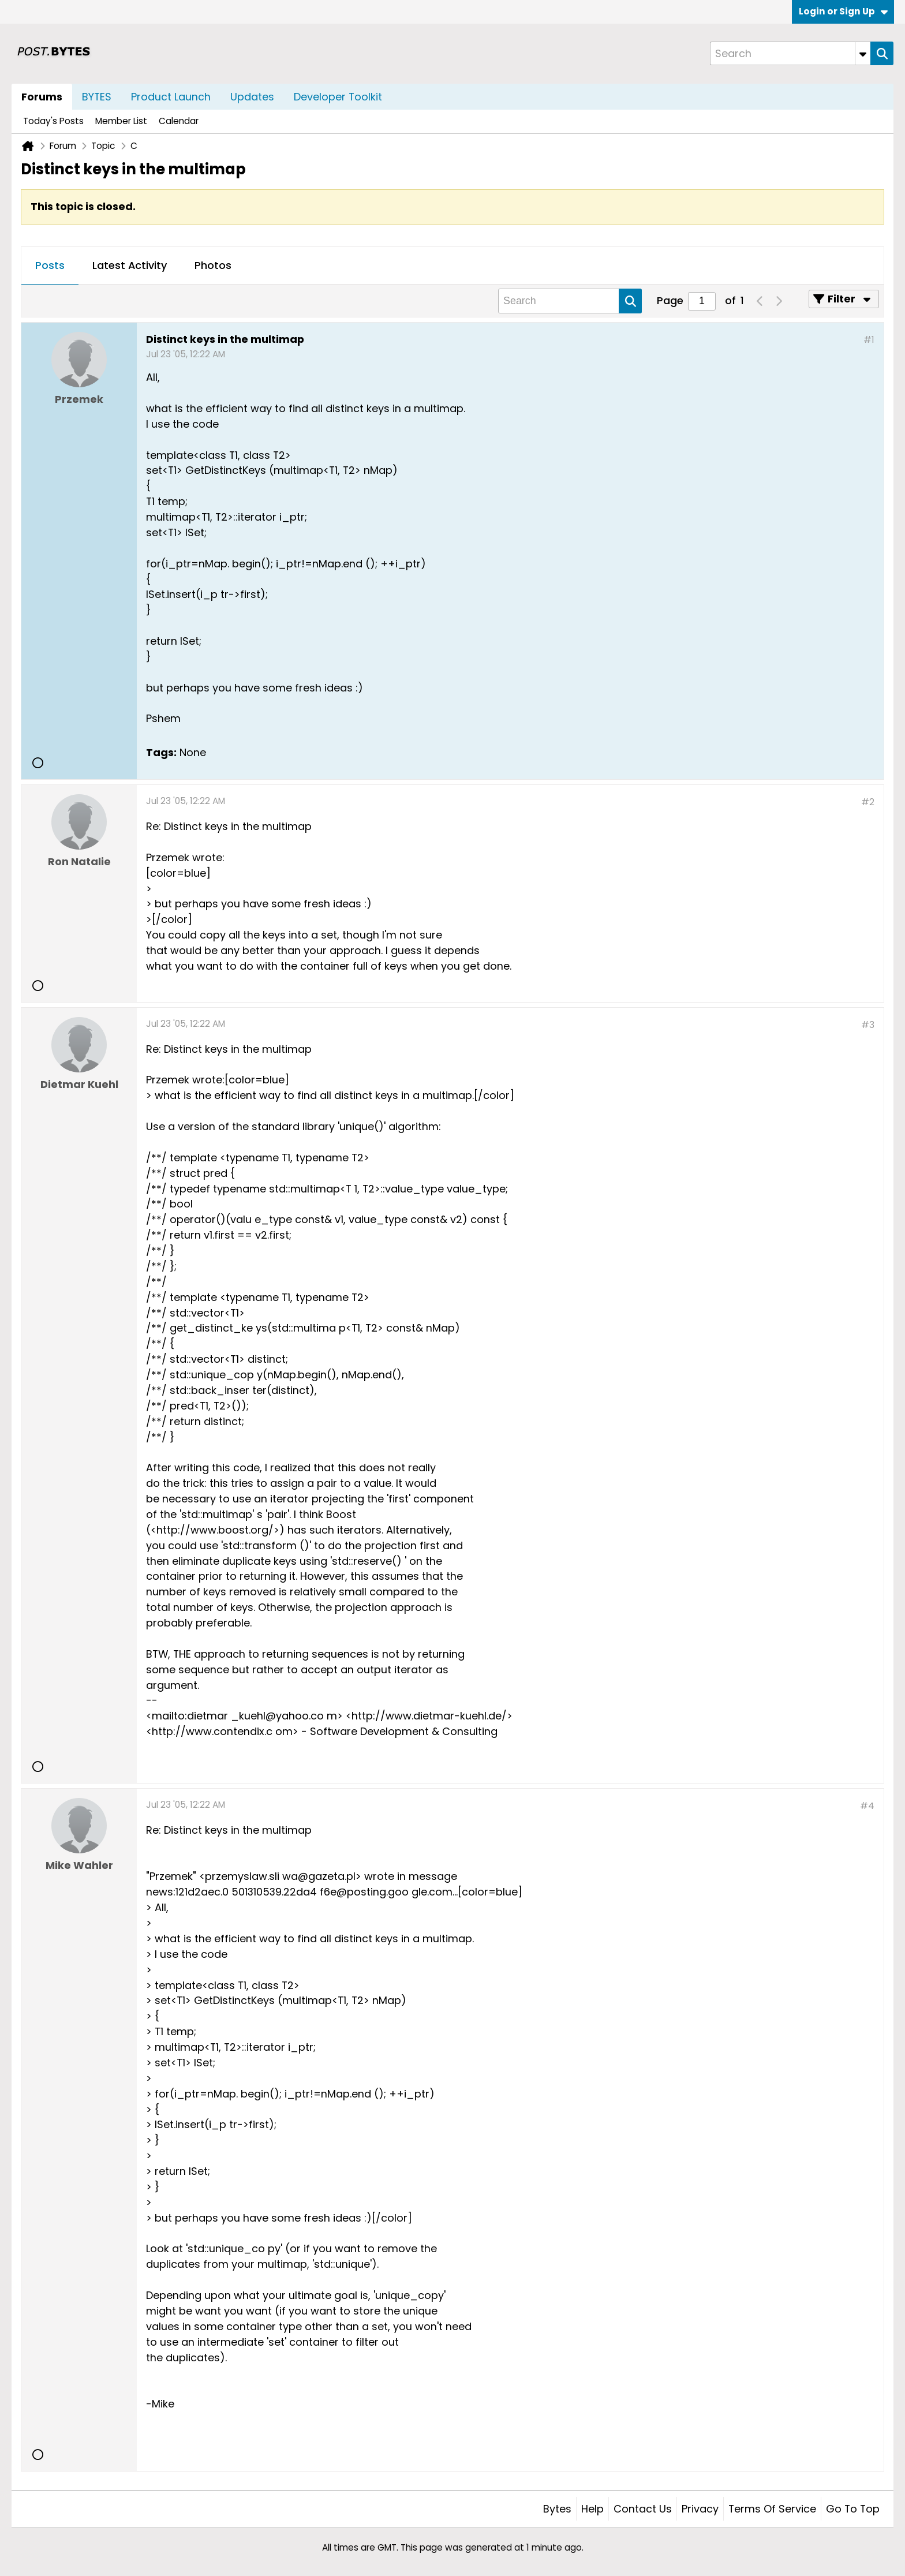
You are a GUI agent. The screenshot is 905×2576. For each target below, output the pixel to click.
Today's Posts (53, 121)
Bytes (557, 2509)
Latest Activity (129, 265)
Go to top (853, 2509)
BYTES (96, 96)
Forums (41, 96)
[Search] (790, 53)
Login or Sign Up (843, 11)
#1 (868, 340)
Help (592, 2509)
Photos (213, 265)
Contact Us (643, 2509)
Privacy (700, 2509)
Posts (50, 265)
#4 (867, 1806)
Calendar (179, 121)
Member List (121, 121)
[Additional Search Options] (863, 53)
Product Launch (171, 96)
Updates (252, 96)
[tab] (49, 266)
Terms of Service (772, 2509)
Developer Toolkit (338, 96)
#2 (867, 802)
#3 (867, 1025)
